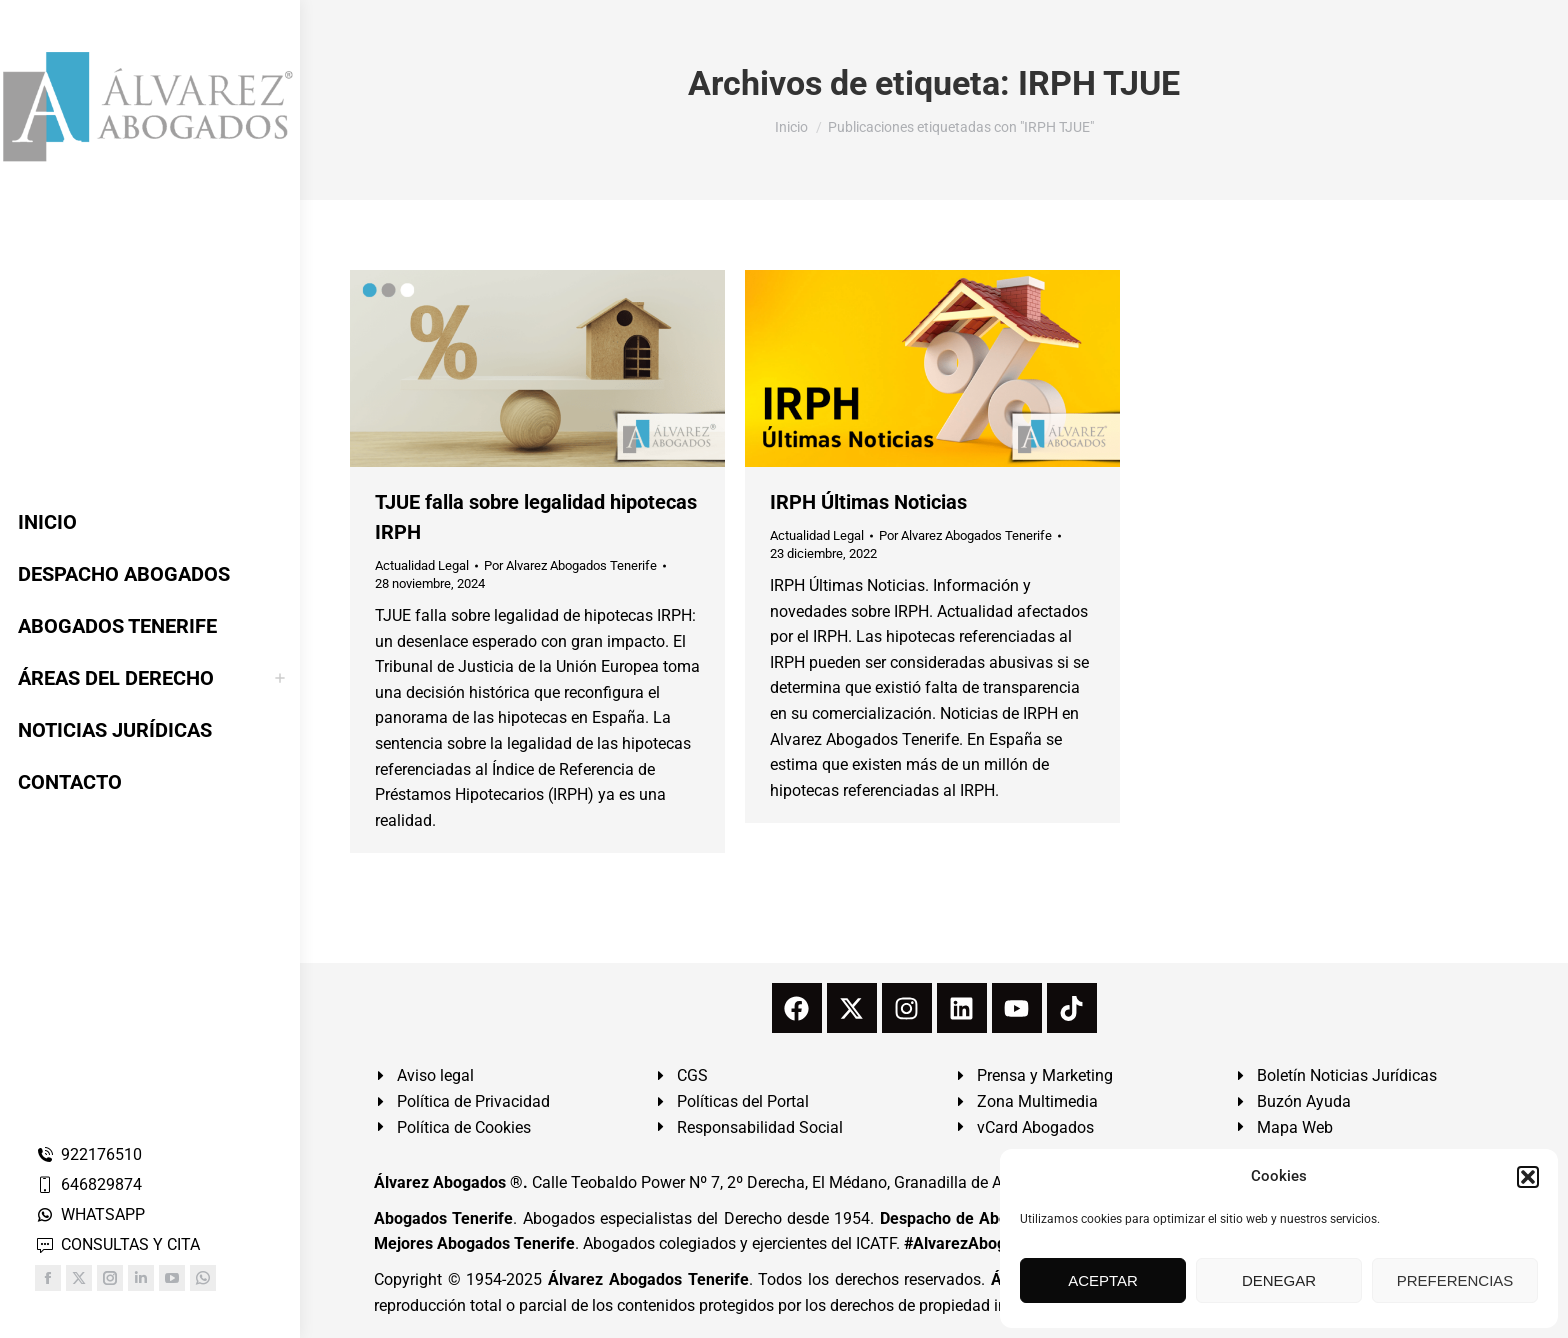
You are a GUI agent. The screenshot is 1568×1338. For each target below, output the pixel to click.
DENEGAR (1279, 1280)
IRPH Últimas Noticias (868, 502)
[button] (1528, 1177)
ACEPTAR (1103, 1280)
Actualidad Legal (422, 565)
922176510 (88, 1154)
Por (570, 565)
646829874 (88, 1184)
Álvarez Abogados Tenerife (648, 1279)
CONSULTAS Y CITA (117, 1244)
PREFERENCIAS (1455, 1280)
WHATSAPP (90, 1214)
